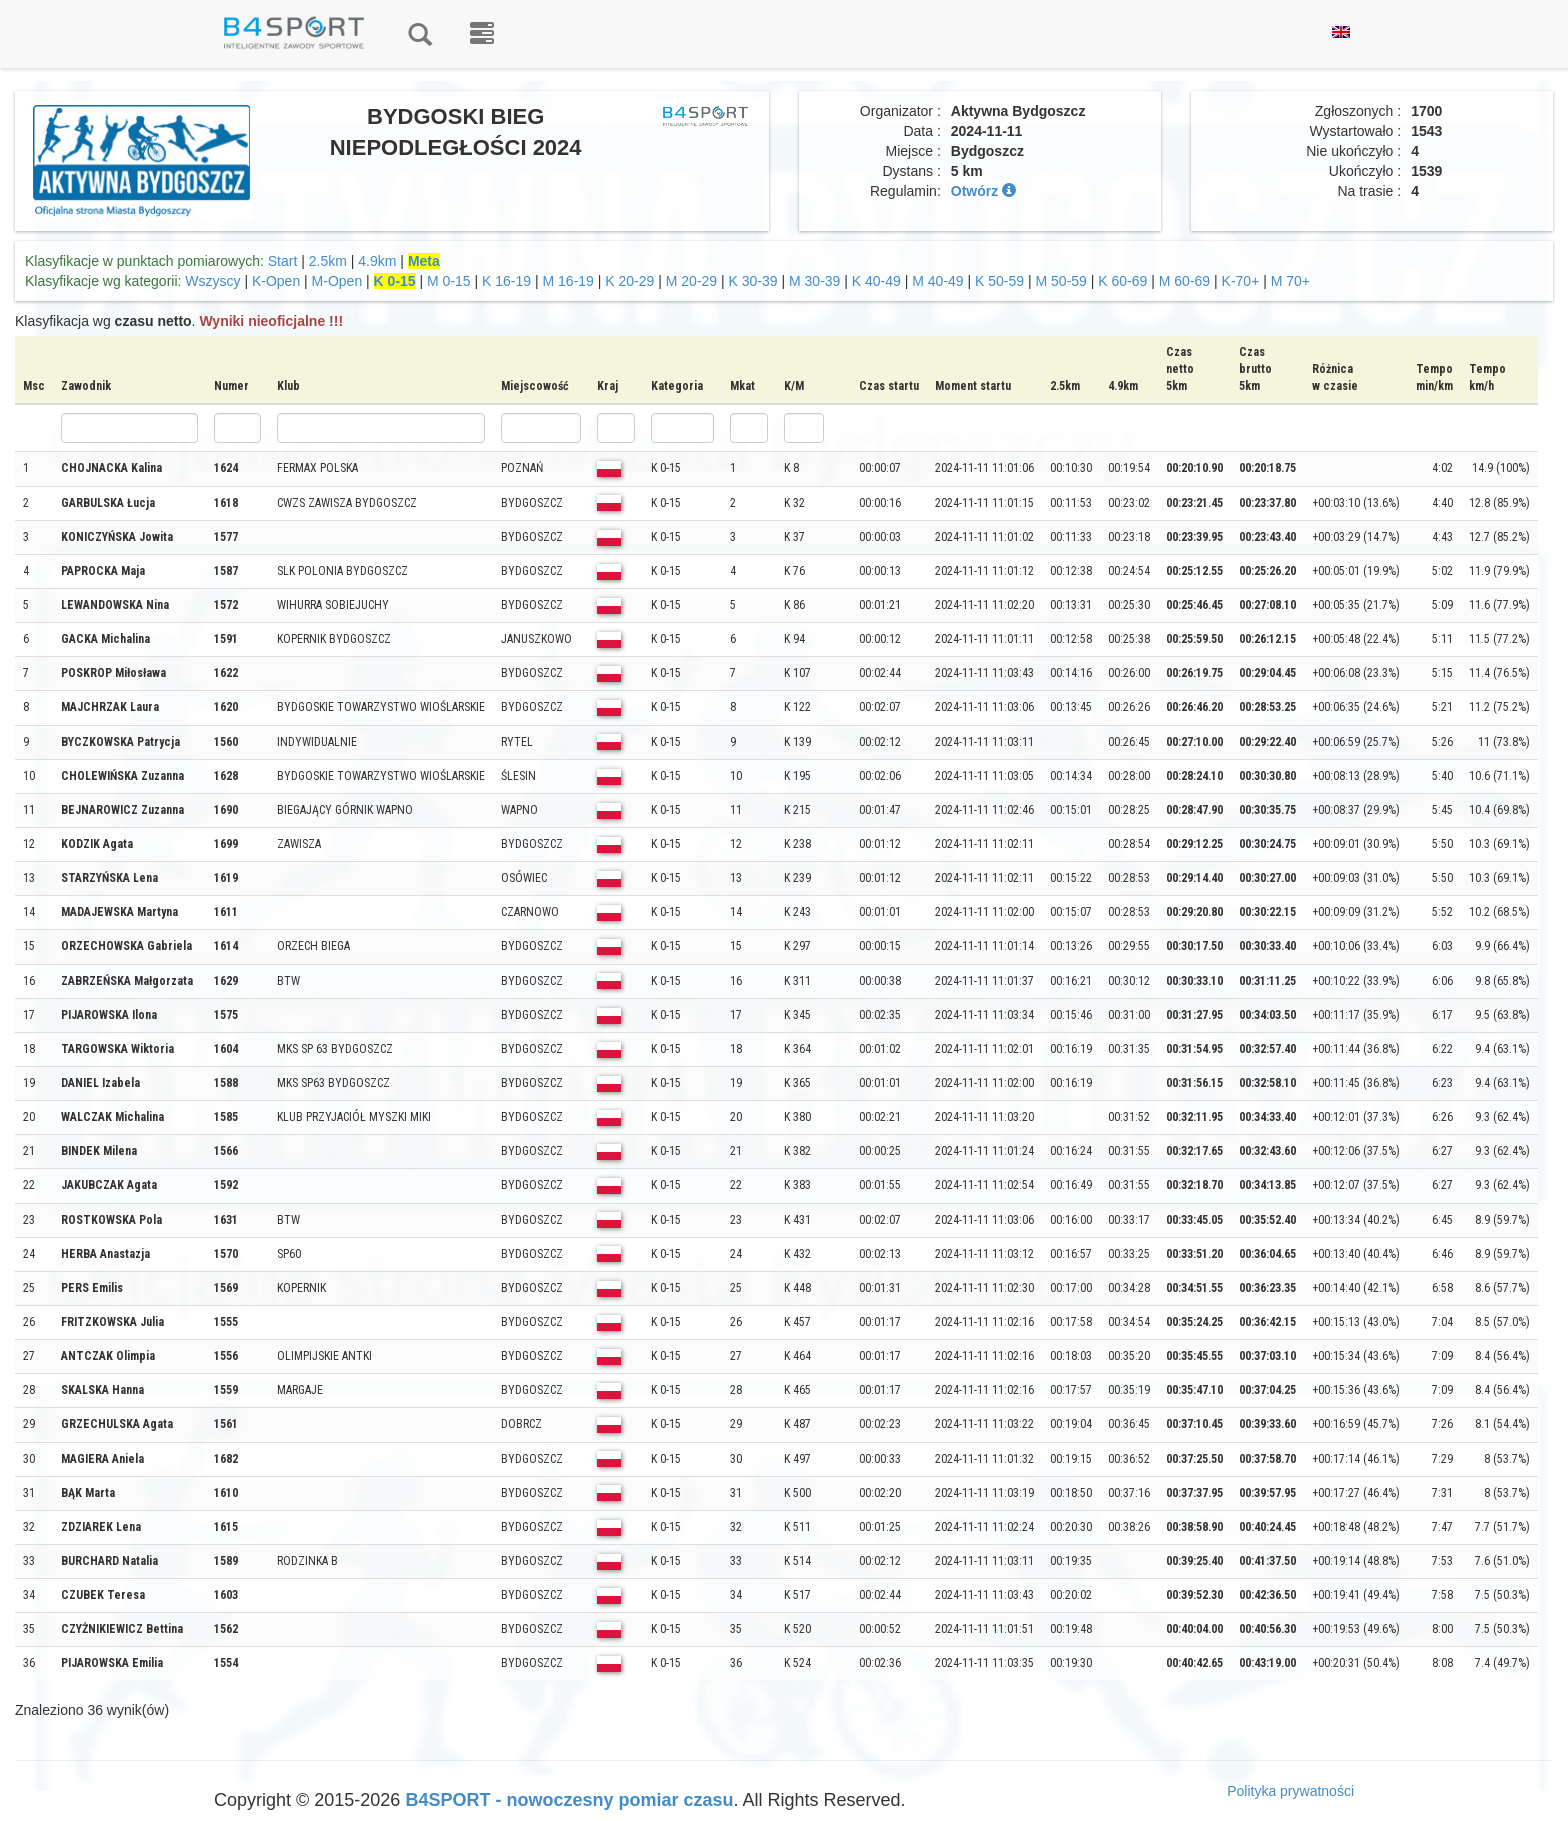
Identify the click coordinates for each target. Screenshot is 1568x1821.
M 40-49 (937, 281)
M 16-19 (568, 281)
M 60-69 (1184, 281)
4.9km (377, 261)
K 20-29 (629, 281)
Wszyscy (212, 281)
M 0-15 (449, 281)
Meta (424, 261)
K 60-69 (1122, 281)
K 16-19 (506, 281)
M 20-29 (691, 281)
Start (283, 261)
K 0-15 (395, 281)
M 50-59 (1061, 281)
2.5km (328, 261)
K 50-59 (999, 281)
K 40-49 (876, 281)
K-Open (276, 281)
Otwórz (983, 191)
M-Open (337, 281)
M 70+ (1290, 281)
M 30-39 (814, 281)
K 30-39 (753, 281)
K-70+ (1241, 281)
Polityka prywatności (1290, 1791)
